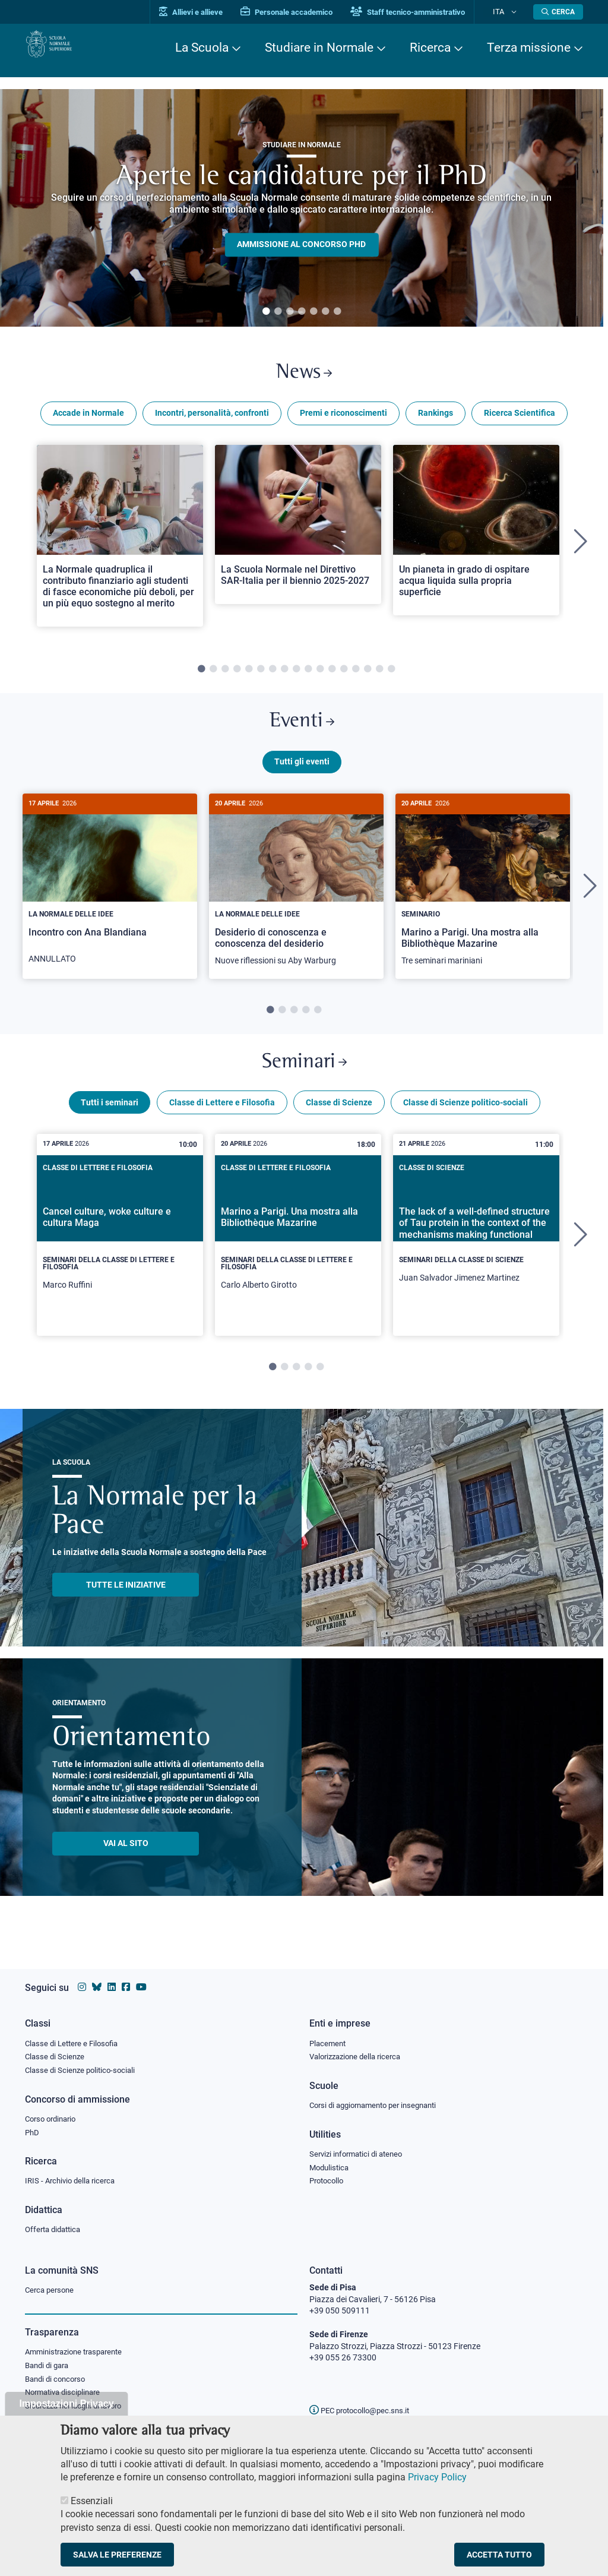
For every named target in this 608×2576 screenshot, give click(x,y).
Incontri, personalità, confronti (212, 420)
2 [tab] (278, 312)
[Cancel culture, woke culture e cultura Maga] (120, 1258)
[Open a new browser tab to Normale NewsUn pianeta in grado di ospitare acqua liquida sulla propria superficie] (476, 537)
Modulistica (330, 2164)
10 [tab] (308, 677)
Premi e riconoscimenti (343, 420)
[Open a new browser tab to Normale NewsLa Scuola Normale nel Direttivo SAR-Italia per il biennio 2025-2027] (298, 531)
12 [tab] (332, 677)
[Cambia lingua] (516, 12)
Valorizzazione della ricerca (359, 2050)
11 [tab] (320, 677)
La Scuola (202, 47)
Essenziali (92, 2501)
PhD (32, 2129)
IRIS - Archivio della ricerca (73, 2179)
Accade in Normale (88, 420)
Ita (507, 11)
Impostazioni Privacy (66, 2403)
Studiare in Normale (319, 47)
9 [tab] (296, 677)
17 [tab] (391, 677)
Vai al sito (125, 1866)
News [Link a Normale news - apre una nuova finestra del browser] (304, 376)
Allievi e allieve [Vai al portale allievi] (210, 12)
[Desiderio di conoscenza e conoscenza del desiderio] (296, 901)
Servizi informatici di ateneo (359, 2150)
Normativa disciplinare (66, 2397)
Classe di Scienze (339, 1125)
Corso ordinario (53, 2114)
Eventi (301, 732)
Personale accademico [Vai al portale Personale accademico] (306, 12)
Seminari (304, 1081)
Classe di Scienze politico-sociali (465, 1125)
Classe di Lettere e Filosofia (222, 1125)
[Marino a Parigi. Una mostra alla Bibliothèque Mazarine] (482, 901)
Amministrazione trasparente (78, 2353)
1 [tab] (266, 312)
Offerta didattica (55, 2229)
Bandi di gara (49, 2368)
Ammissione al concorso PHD (301, 244)
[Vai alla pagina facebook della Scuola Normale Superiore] (126, 1979)
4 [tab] (302, 312)
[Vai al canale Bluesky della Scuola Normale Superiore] (97, 1979)
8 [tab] (284, 677)
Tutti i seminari (109, 1125)
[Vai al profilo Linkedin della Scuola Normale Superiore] (111, 1979)
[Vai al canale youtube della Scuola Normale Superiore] (141, 1979)
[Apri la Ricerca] (558, 12)
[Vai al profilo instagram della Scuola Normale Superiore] (82, 1979)
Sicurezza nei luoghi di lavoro (78, 2411)
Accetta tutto (499, 2554)
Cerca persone (51, 2290)
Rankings (435, 420)
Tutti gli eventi (302, 777)
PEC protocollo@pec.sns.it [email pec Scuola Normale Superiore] (364, 2410)
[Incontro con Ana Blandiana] (110, 900)
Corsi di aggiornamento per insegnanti (379, 2100)
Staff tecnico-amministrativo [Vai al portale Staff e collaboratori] (427, 12)
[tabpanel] (301, 208)
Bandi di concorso (58, 2382)
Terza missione (529, 47)
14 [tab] (356, 677)
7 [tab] (337, 312)
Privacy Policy (437, 2477)
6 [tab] (325, 312)
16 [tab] (379, 677)
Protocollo (328, 2179)
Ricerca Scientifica (519, 420)
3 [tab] (290, 312)
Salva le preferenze (117, 2554)
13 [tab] (344, 677)
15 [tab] (367, 677)
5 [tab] (313, 312)
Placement (329, 2035)
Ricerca (430, 47)
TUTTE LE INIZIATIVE (126, 1608)
